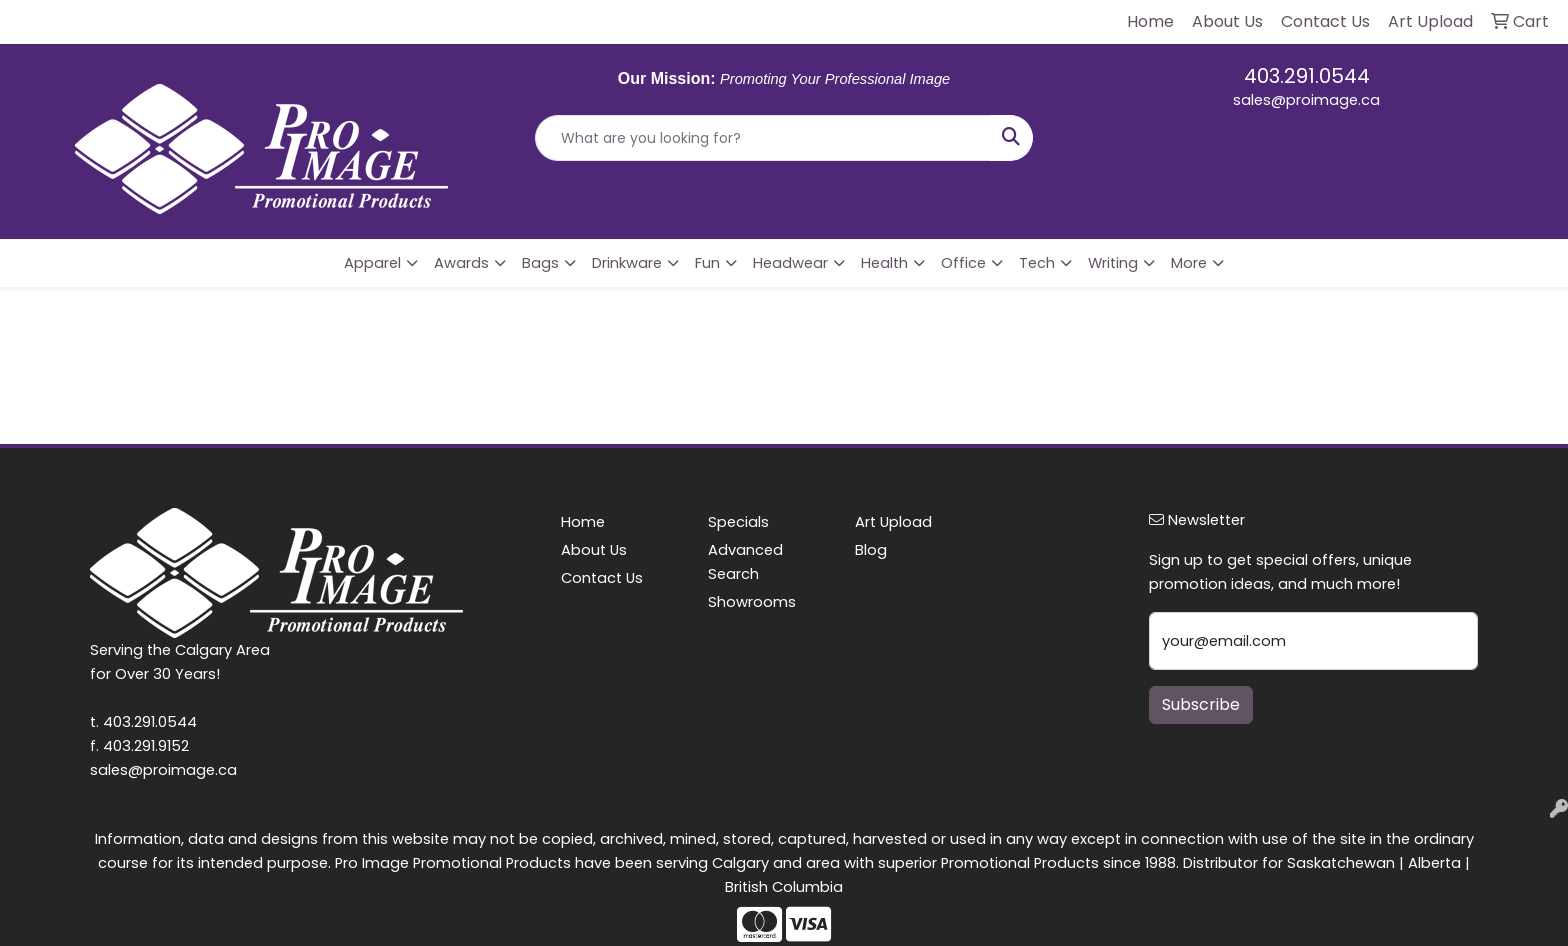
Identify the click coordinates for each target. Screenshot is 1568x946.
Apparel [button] (372, 263)
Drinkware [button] (627, 263)
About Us (594, 550)
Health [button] (884, 263)
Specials (738, 522)
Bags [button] (540, 263)
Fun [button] (707, 263)
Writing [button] (1113, 263)
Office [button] (963, 263)
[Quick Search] (763, 138)
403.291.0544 (1307, 76)
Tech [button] (1037, 263)
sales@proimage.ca (1306, 100)
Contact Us (602, 578)
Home (583, 522)
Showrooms (752, 602)
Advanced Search (745, 562)
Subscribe (1201, 704)
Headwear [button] (790, 263)
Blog (871, 550)
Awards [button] (461, 263)
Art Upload (893, 522)
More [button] (1189, 263)
